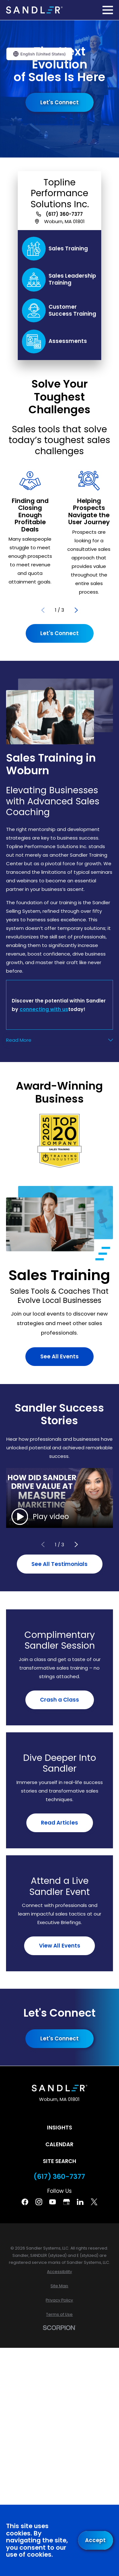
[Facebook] (25, 2202)
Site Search (59, 2161)
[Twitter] (94, 2202)
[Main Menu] (107, 10)
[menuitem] (59, 2272)
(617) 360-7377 (64, 214)
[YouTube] (52, 2202)
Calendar (59, 2144)
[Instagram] (39, 2202)
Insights (59, 2127)
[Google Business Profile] (66, 2202)
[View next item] (76, 610)
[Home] (34, 10)
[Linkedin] (80, 2202)
